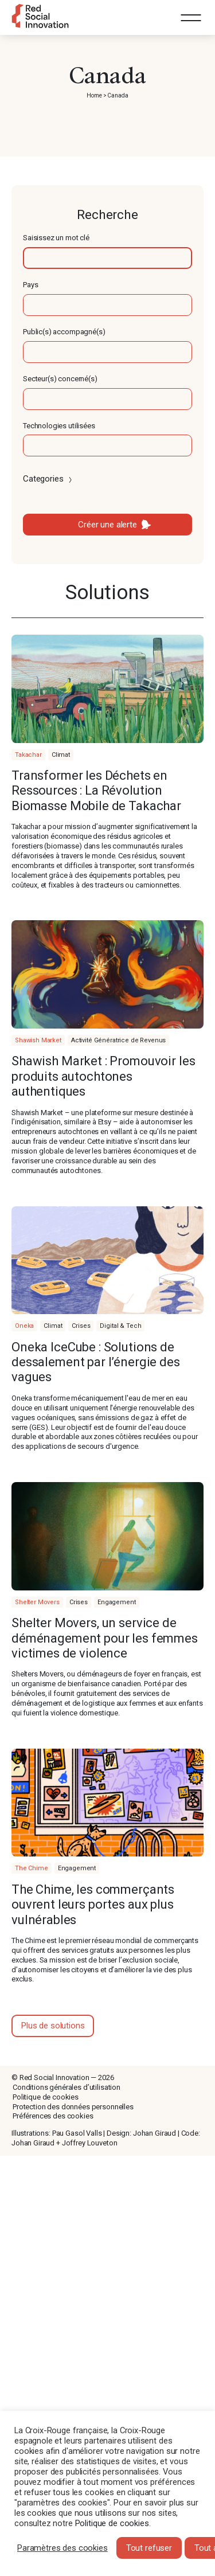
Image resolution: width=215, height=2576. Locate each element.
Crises (81, 1326)
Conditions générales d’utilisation (66, 2087)
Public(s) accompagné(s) (64, 331)
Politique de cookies (46, 2097)
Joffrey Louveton (90, 2143)
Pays (30, 284)
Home (94, 95)
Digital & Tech (120, 1326)
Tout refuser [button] (149, 2548)
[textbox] (107, 258)
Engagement (116, 1602)
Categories (48, 479)
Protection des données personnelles (73, 2106)
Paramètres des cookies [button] (62, 2548)
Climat (61, 755)
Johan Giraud (154, 2133)
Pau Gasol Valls (77, 2133)
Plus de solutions (52, 2025)
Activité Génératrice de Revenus (118, 1040)
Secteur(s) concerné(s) (60, 378)
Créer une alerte (107, 524)
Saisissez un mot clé (56, 237)
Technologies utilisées (59, 425)
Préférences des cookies (53, 2116)
